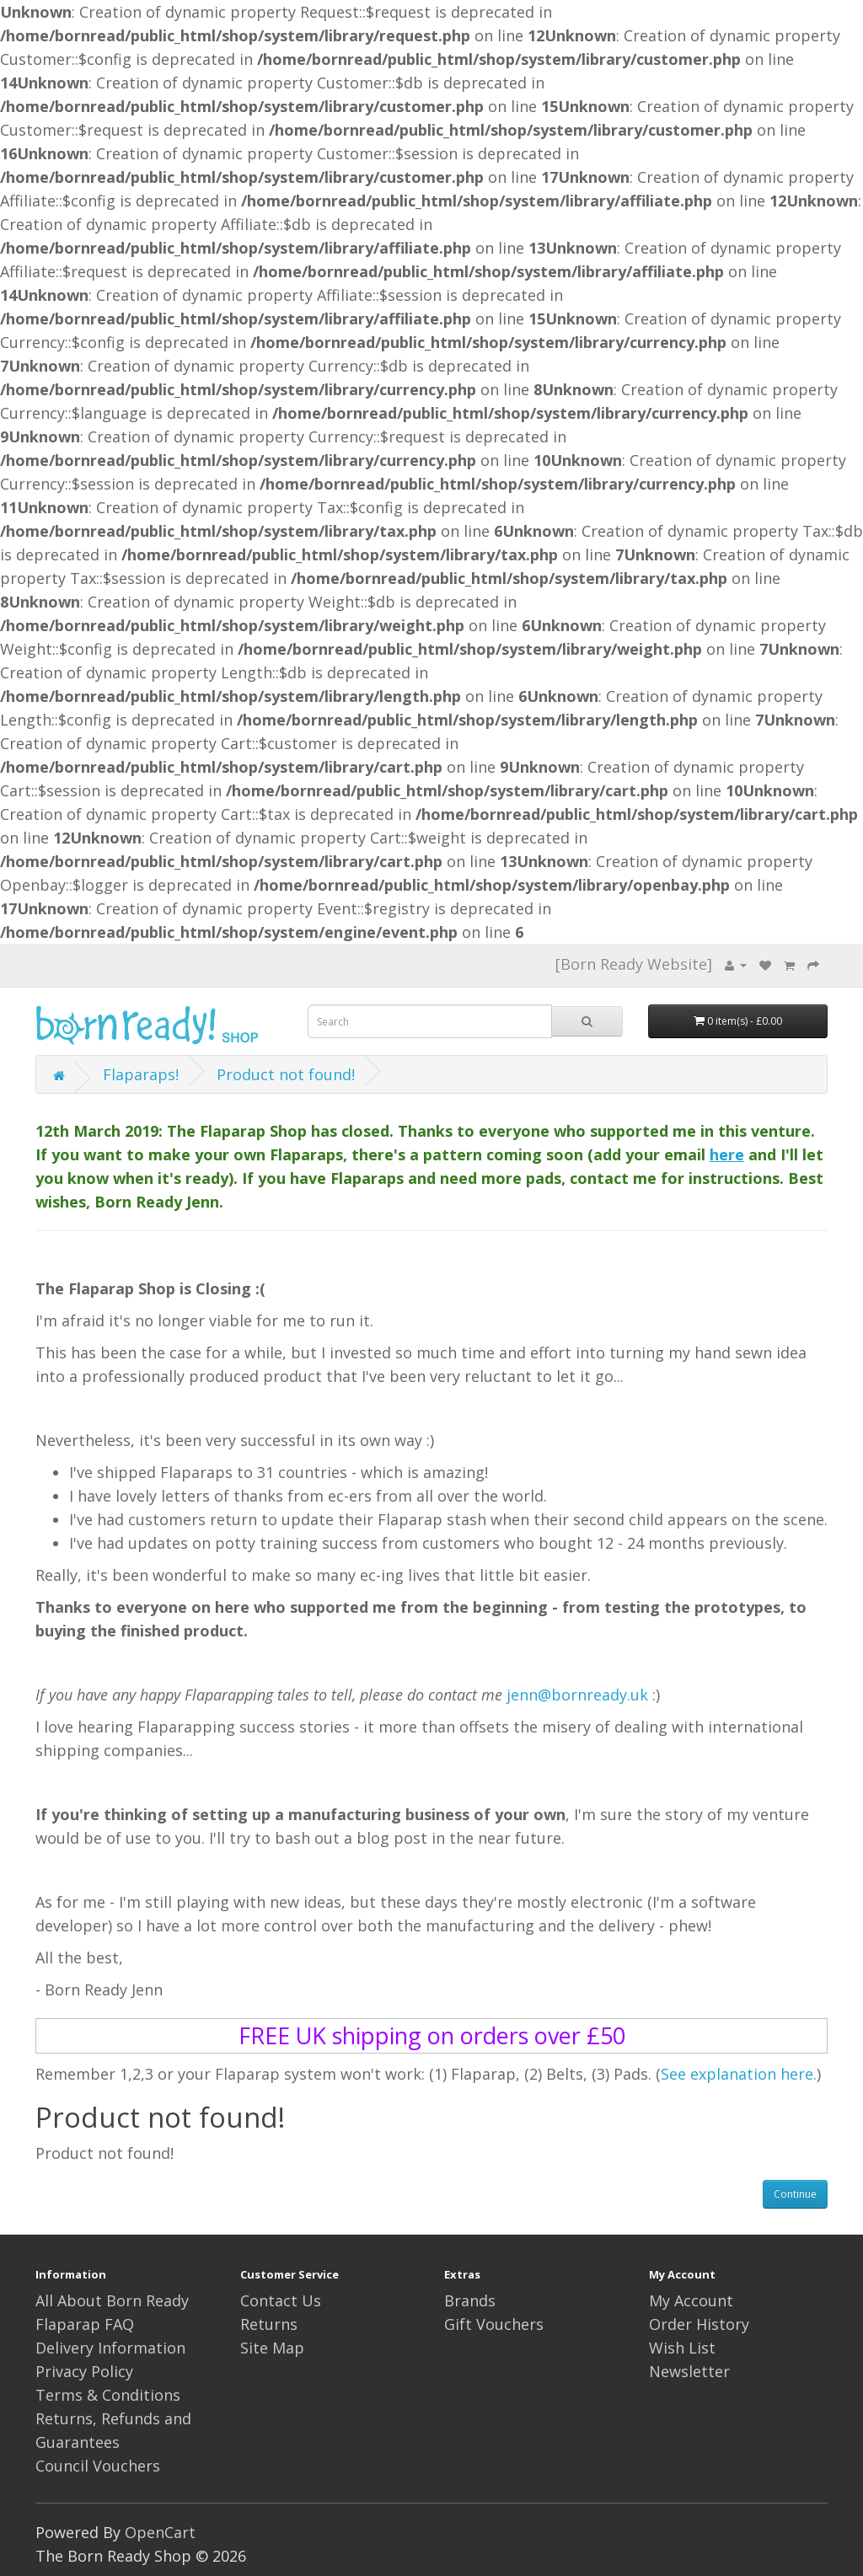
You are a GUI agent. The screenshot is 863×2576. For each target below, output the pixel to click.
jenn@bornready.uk (577, 1694)
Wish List (682, 2348)
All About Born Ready (112, 2300)
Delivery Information (110, 2348)
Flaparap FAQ (84, 2324)
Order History (699, 2324)
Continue (795, 2194)
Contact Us (280, 2300)
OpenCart (160, 2532)
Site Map (272, 2348)
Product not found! (286, 1074)
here (727, 1154)
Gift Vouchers (494, 2324)
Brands (470, 2300)
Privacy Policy (84, 2371)
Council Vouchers (97, 2466)
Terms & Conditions (107, 2395)
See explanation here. (739, 2074)
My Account (691, 2300)
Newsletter (689, 2371)
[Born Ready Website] (633, 964)
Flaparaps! (141, 1074)
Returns (268, 2324)
